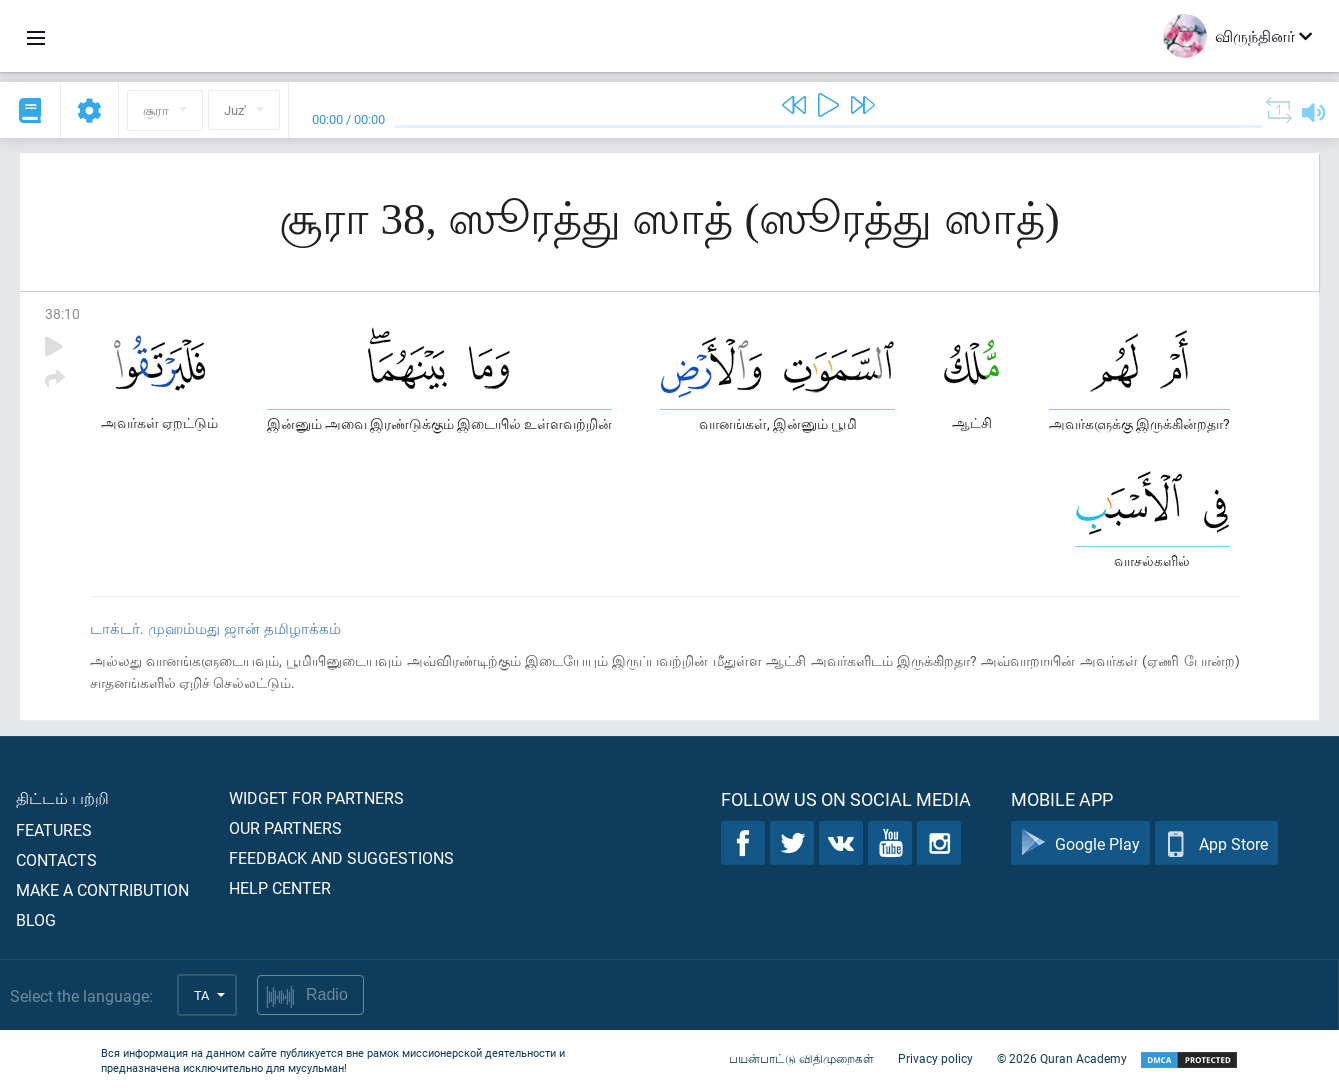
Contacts (56, 859)
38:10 (62, 313)
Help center (280, 887)
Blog (36, 919)
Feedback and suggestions (341, 857)
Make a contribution (102, 889)
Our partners (285, 827)
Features (54, 829)
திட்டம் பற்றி (62, 797)
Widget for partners (316, 797)
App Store (1216, 843)
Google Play (1080, 843)
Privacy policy (935, 1058)
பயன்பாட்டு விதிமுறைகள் (801, 1058)
